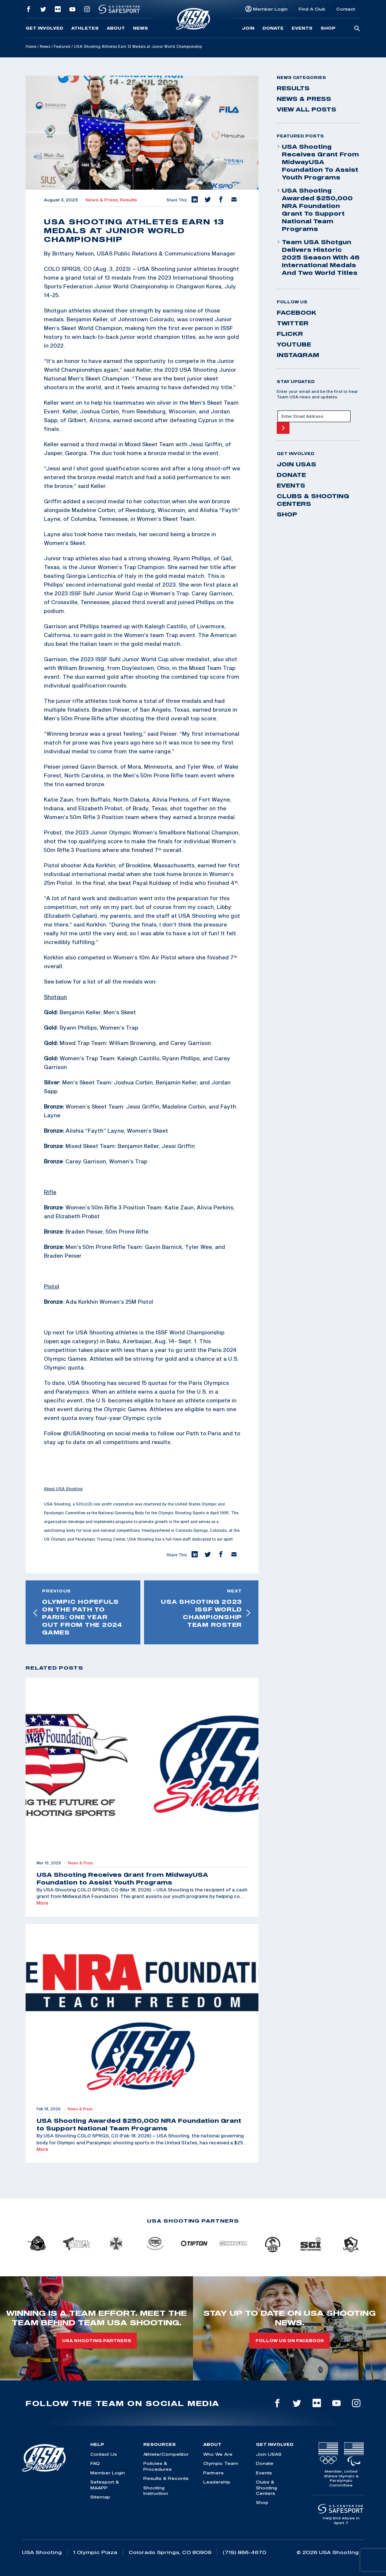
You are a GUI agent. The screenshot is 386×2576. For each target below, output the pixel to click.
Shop (328, 28)
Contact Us (103, 2454)
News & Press (304, 98)
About (116, 28)
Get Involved (44, 28)
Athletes (85, 28)
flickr (290, 333)
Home (31, 46)
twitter (293, 323)
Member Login (270, 9)
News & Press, (103, 200)
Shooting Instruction (155, 2490)
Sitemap (100, 2496)
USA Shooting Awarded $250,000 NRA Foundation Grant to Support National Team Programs (315, 209)
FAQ (95, 2463)
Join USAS (296, 464)
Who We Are (217, 2454)
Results (128, 200)
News (140, 28)
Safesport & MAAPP (104, 2485)
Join (248, 28)
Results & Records (166, 2478)
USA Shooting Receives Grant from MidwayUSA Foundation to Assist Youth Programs (318, 162)
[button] (194, 200)
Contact (345, 9)
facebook (297, 312)
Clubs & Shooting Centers (313, 500)
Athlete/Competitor (166, 2454)
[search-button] (357, 29)
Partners (213, 2472)
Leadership (216, 2482)
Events (302, 28)
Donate (273, 28)
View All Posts (306, 109)
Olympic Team (220, 2463)
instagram (298, 355)
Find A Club (312, 9)
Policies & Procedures (157, 2466)
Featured (62, 46)
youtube (294, 344)
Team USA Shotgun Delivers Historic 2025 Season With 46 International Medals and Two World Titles (318, 257)
